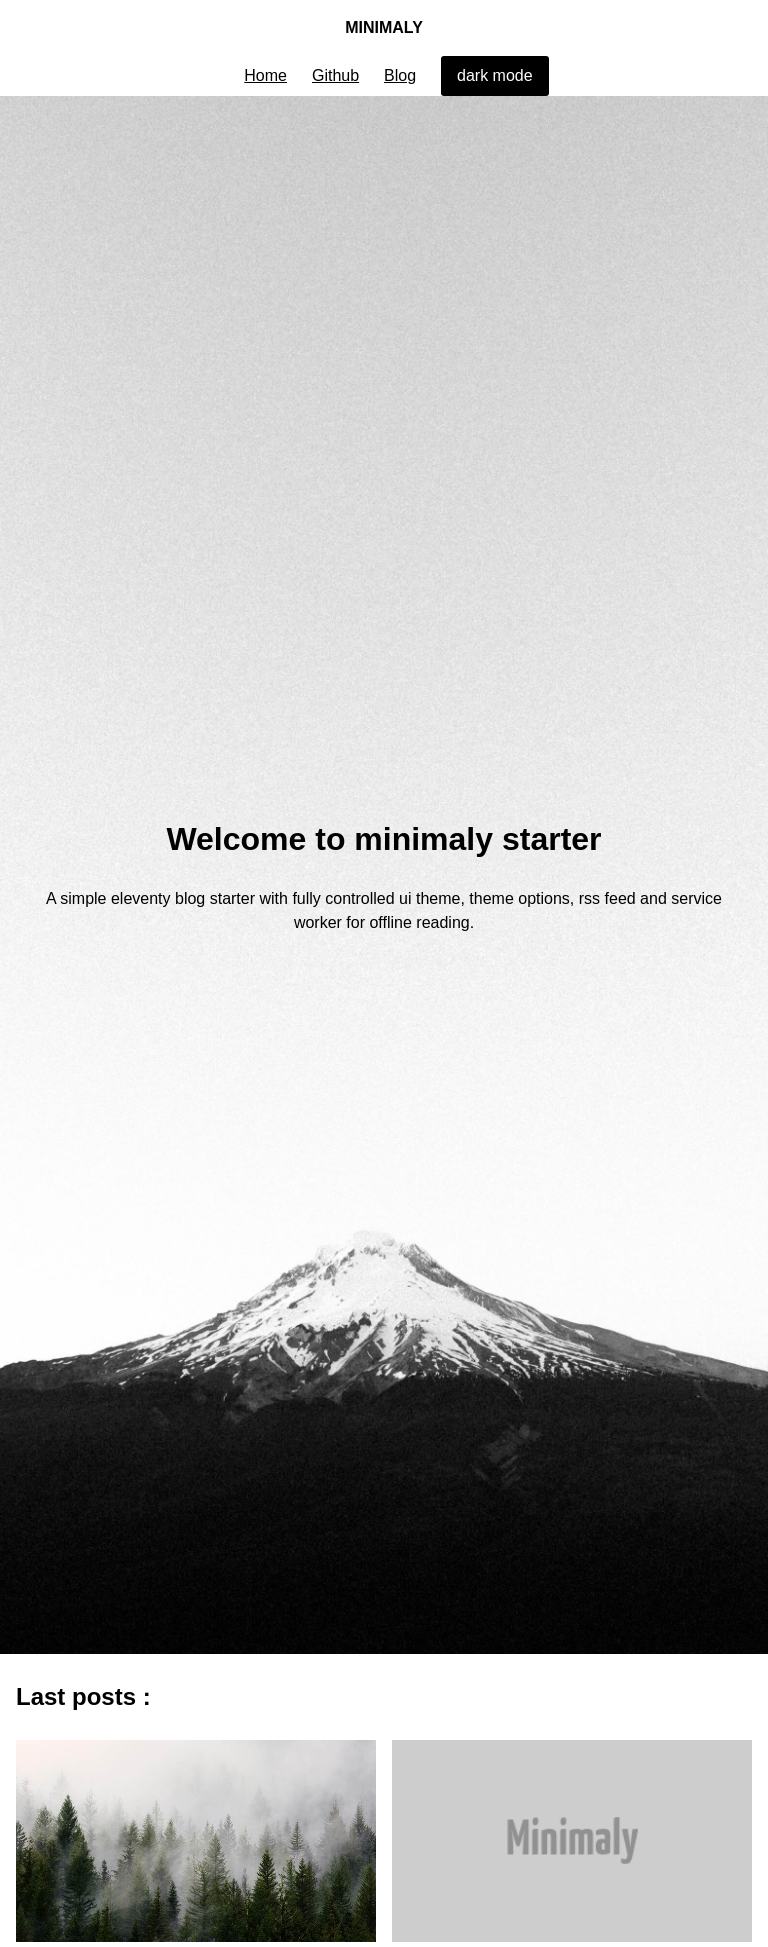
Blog (400, 75)
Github (335, 75)
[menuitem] (265, 76)
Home (265, 75)
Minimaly (384, 33)
